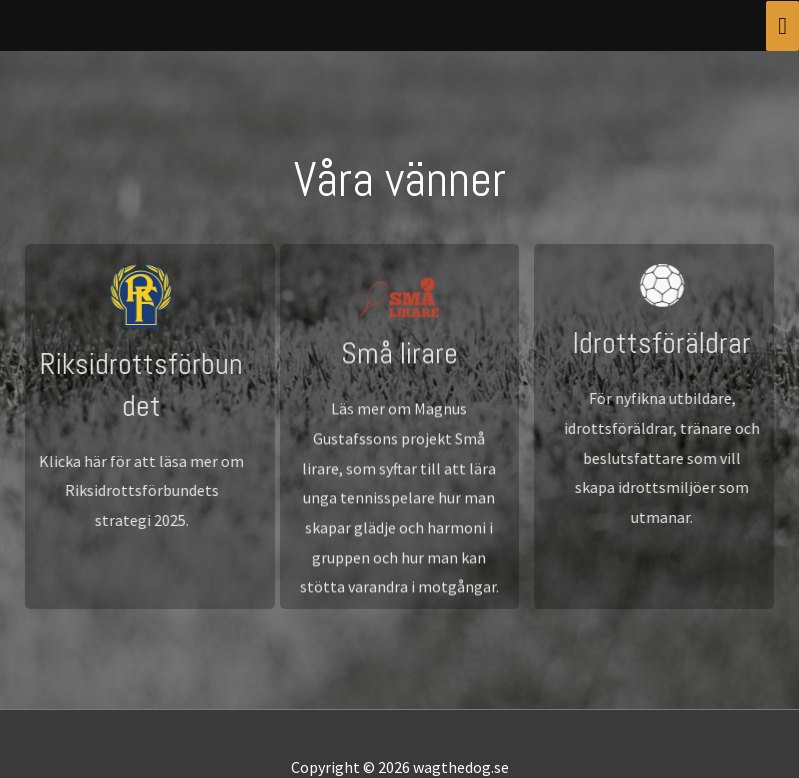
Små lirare (399, 367)
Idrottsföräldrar (671, 343)
